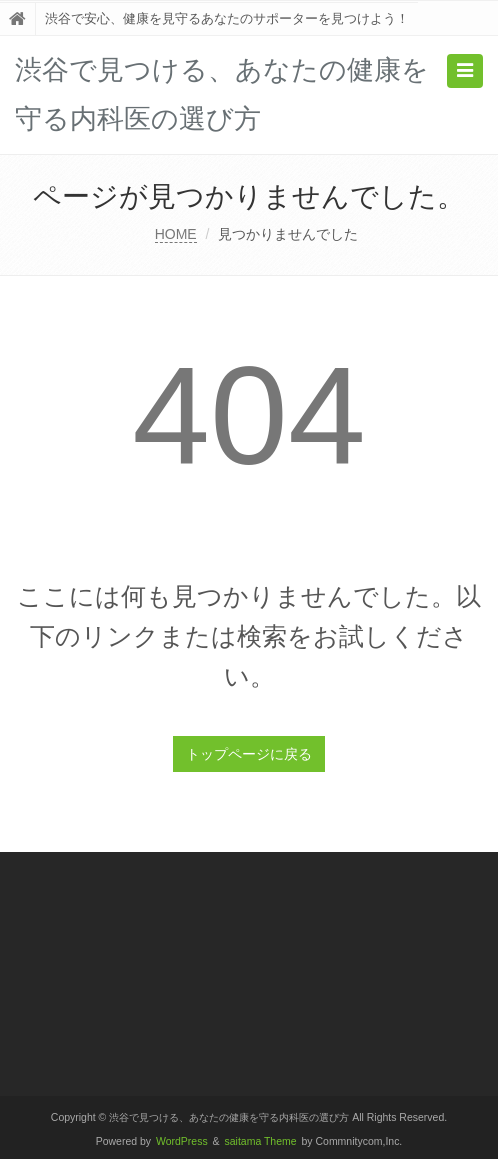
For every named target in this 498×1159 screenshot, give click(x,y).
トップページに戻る (249, 754)
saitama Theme (261, 1141)
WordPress (182, 1141)
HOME (176, 234)
